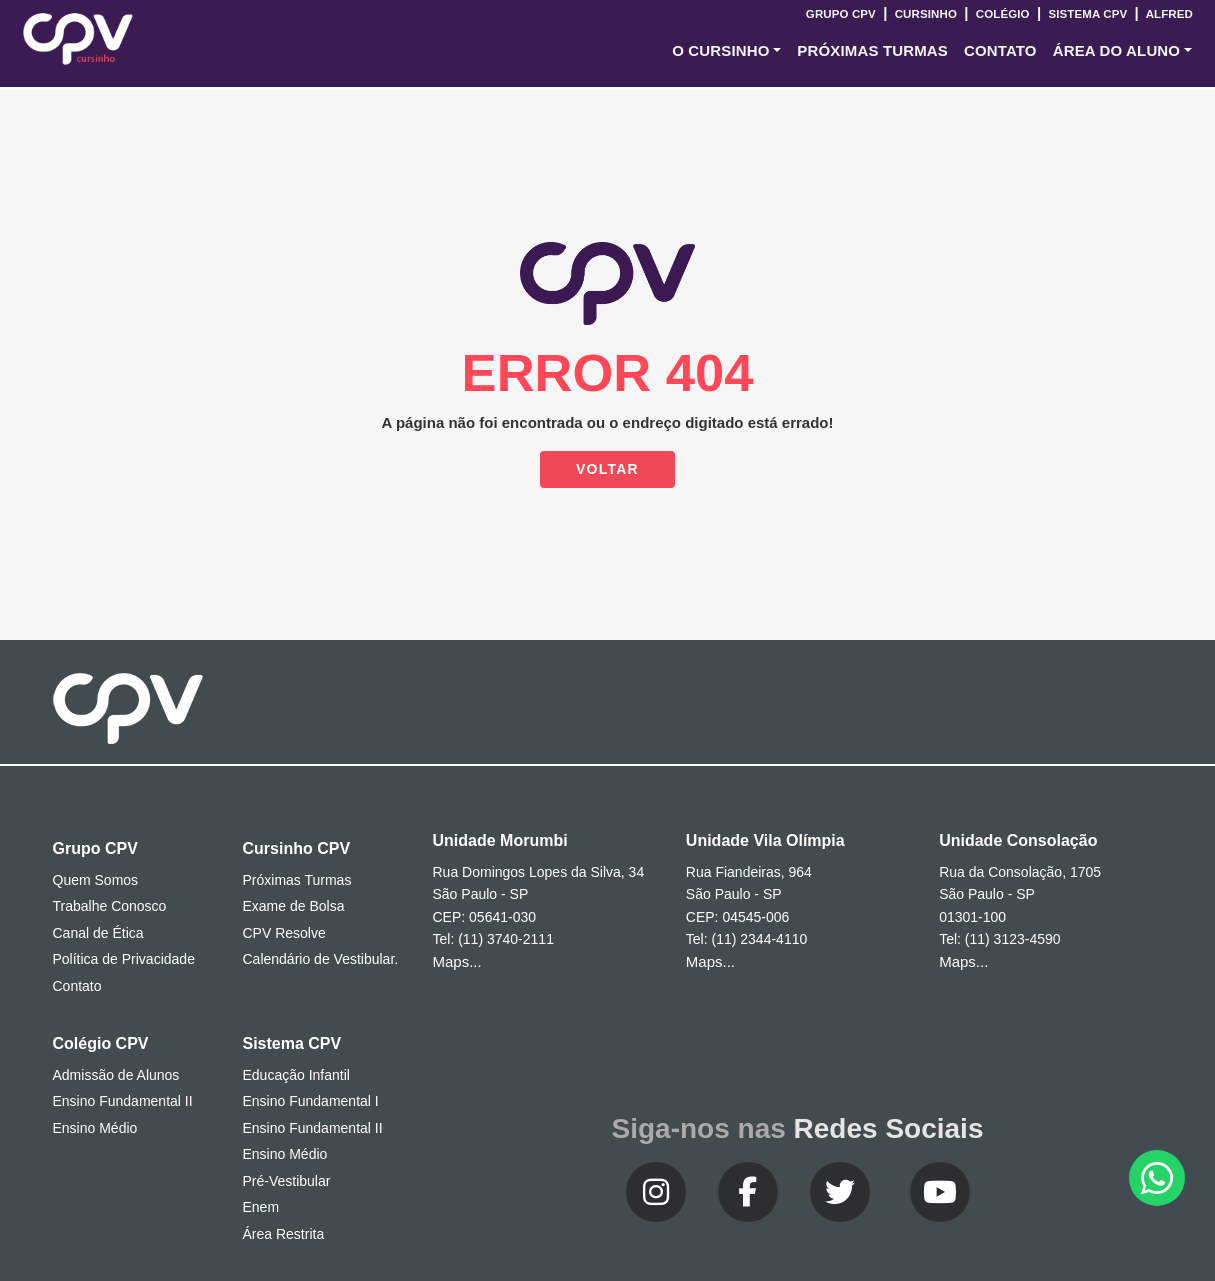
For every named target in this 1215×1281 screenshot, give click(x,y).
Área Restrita (284, 1234)
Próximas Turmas (872, 50)
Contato (77, 986)
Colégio (1002, 14)
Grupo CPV (842, 14)
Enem (261, 1207)
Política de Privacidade (124, 959)
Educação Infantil (296, 1075)
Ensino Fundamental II (123, 1101)
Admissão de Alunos (116, 1075)
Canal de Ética (98, 933)
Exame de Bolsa (294, 906)
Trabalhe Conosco (110, 906)
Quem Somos (96, 880)
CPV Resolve (284, 933)
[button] (726, 51)
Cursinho (925, 14)
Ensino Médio (95, 1128)
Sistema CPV (1087, 14)
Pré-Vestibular (287, 1181)
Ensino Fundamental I (311, 1101)
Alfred (1168, 14)
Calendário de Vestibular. (321, 959)
